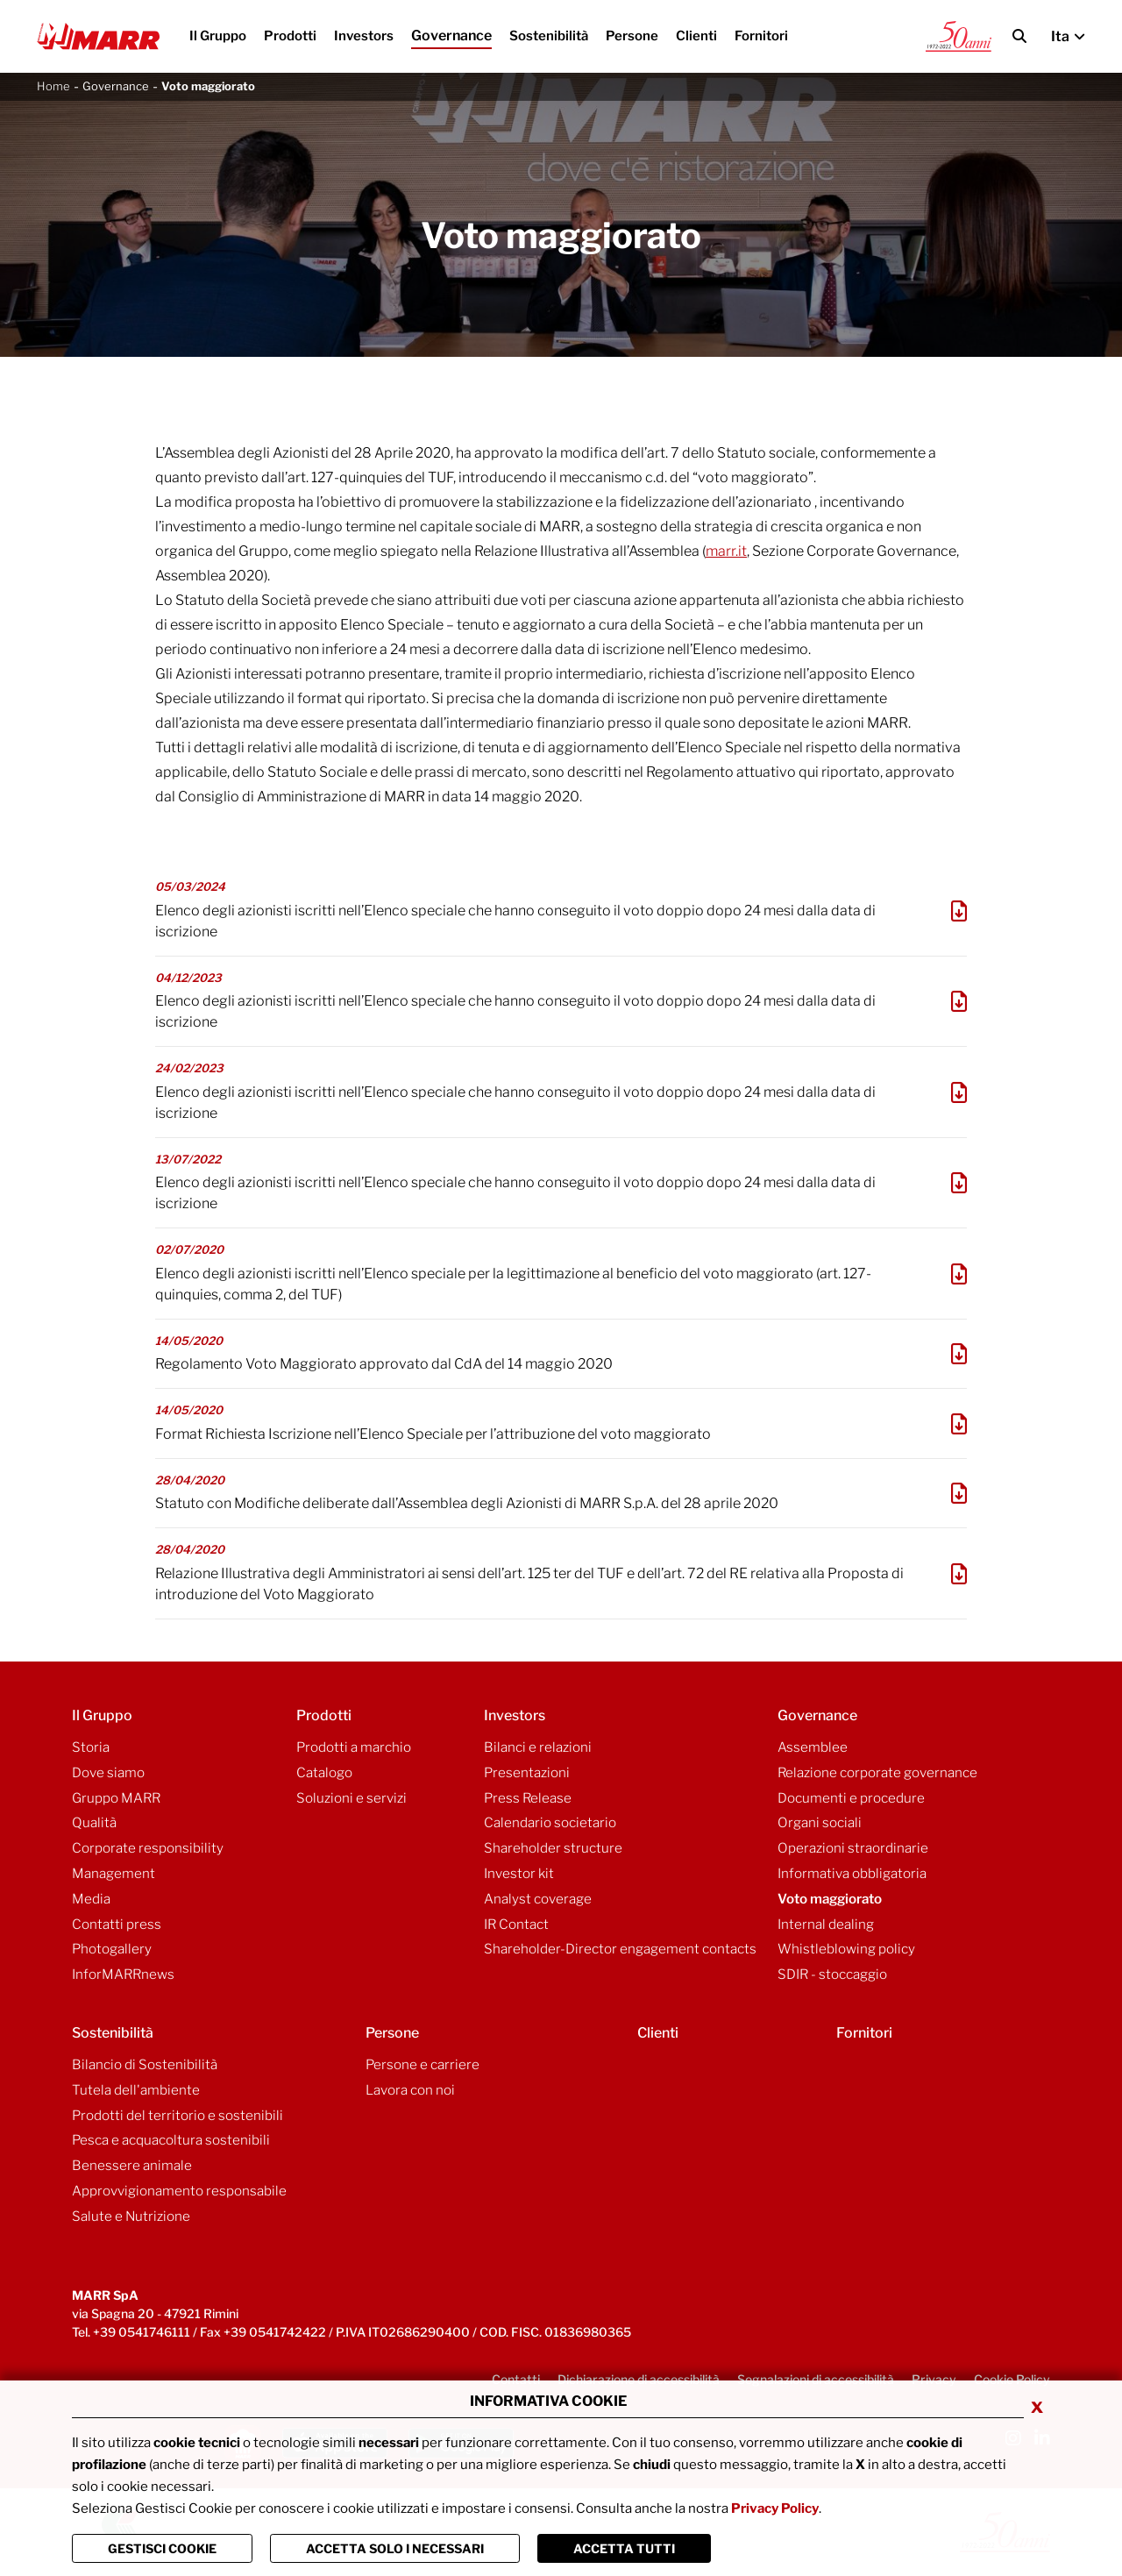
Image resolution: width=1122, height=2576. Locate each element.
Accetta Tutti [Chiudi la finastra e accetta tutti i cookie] (624, 2548)
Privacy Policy (775, 2508)
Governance (115, 86)
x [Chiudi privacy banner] (1037, 2406)
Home (53, 86)
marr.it (726, 551)
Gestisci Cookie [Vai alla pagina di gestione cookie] (162, 2548)
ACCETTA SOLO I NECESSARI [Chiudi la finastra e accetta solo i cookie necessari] (395, 2548)
